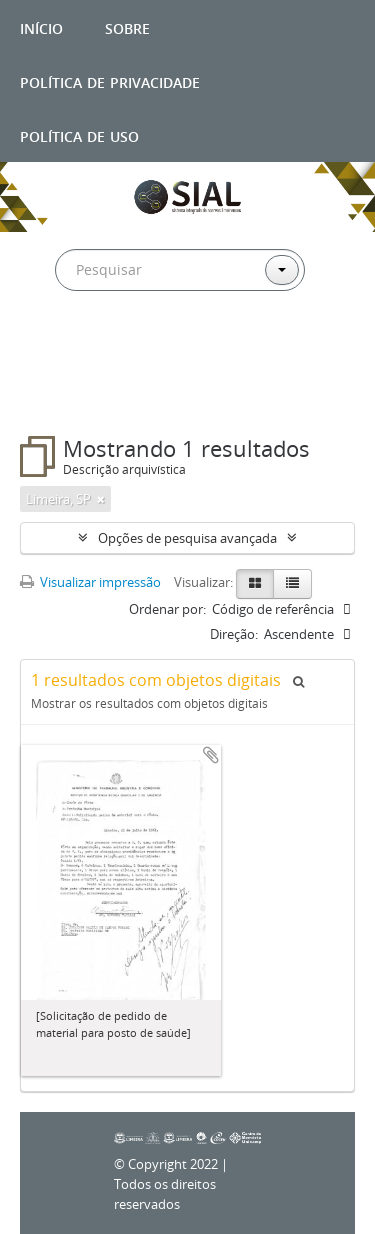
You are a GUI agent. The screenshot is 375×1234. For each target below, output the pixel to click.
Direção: (234, 634)
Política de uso (79, 134)
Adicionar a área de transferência (211, 755)
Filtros (64, 396)
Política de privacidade (110, 80)
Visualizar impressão (90, 582)
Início (41, 26)
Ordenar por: (167, 609)
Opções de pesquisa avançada (187, 538)
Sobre (127, 26)
